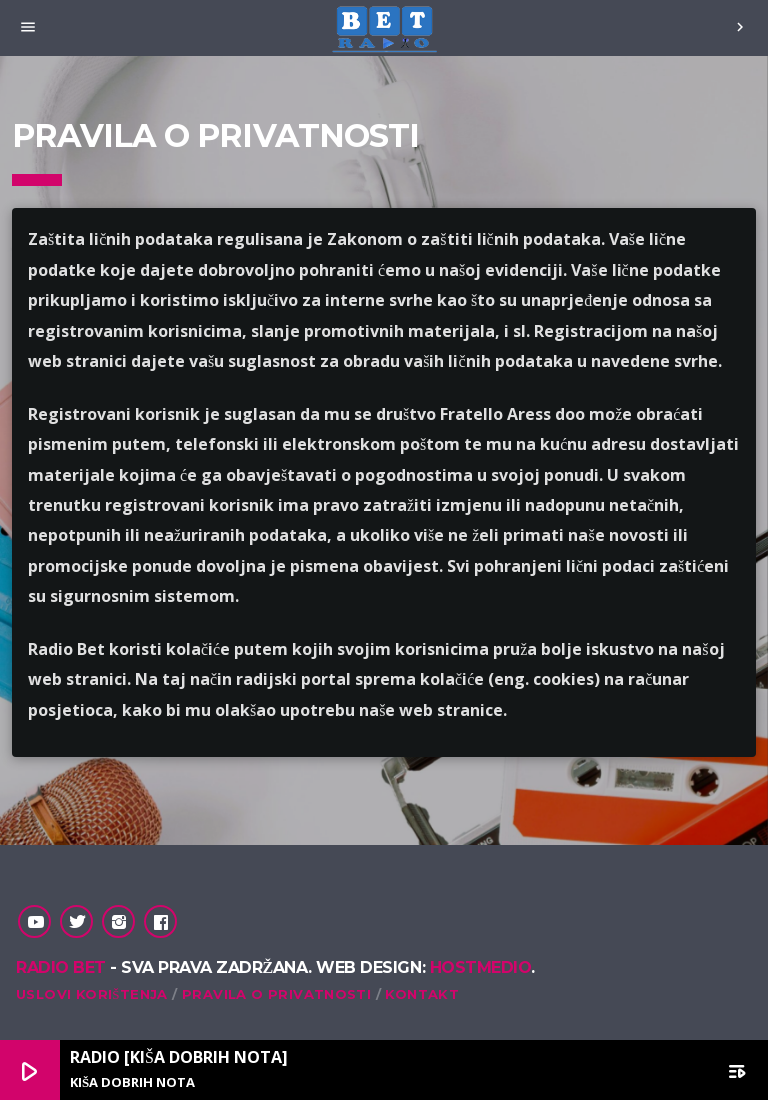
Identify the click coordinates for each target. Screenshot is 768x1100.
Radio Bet (61, 967)
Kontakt (422, 994)
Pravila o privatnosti (276, 994)
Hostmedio (481, 967)
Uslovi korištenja (92, 994)
